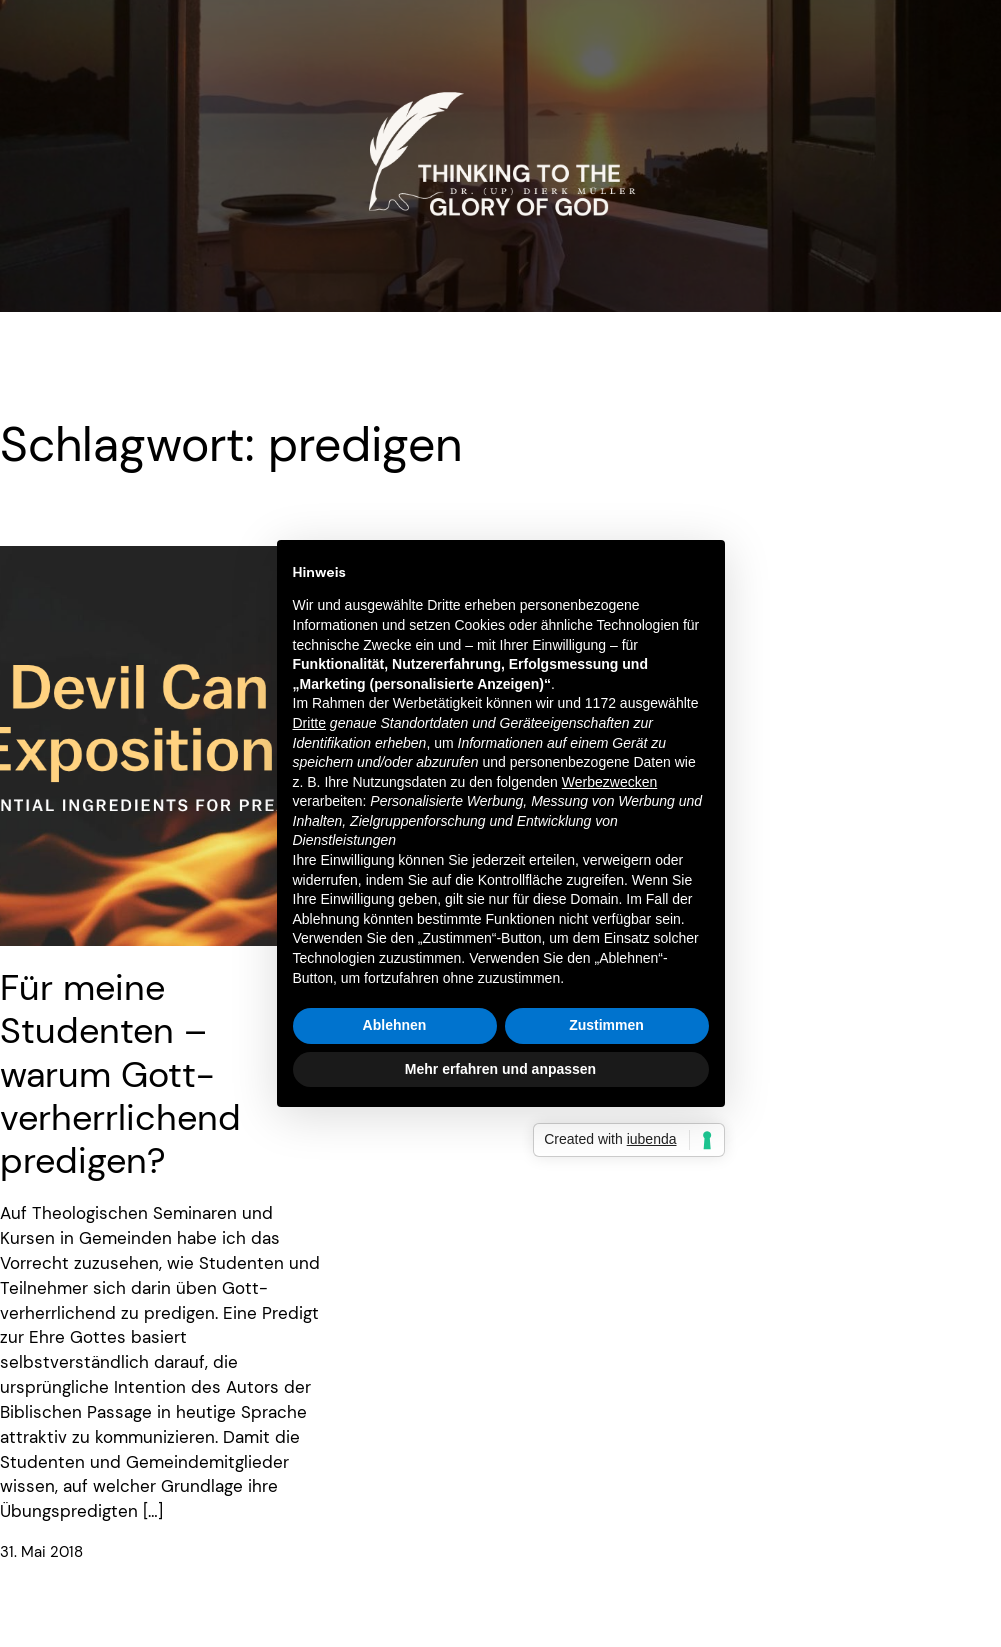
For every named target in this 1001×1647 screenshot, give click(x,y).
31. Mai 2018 (41, 1552)
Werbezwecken (609, 782)
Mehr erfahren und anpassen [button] (500, 1069)
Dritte (309, 723)
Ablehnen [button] (395, 1025)
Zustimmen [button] (606, 1025)
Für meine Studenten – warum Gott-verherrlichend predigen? (120, 1074)
